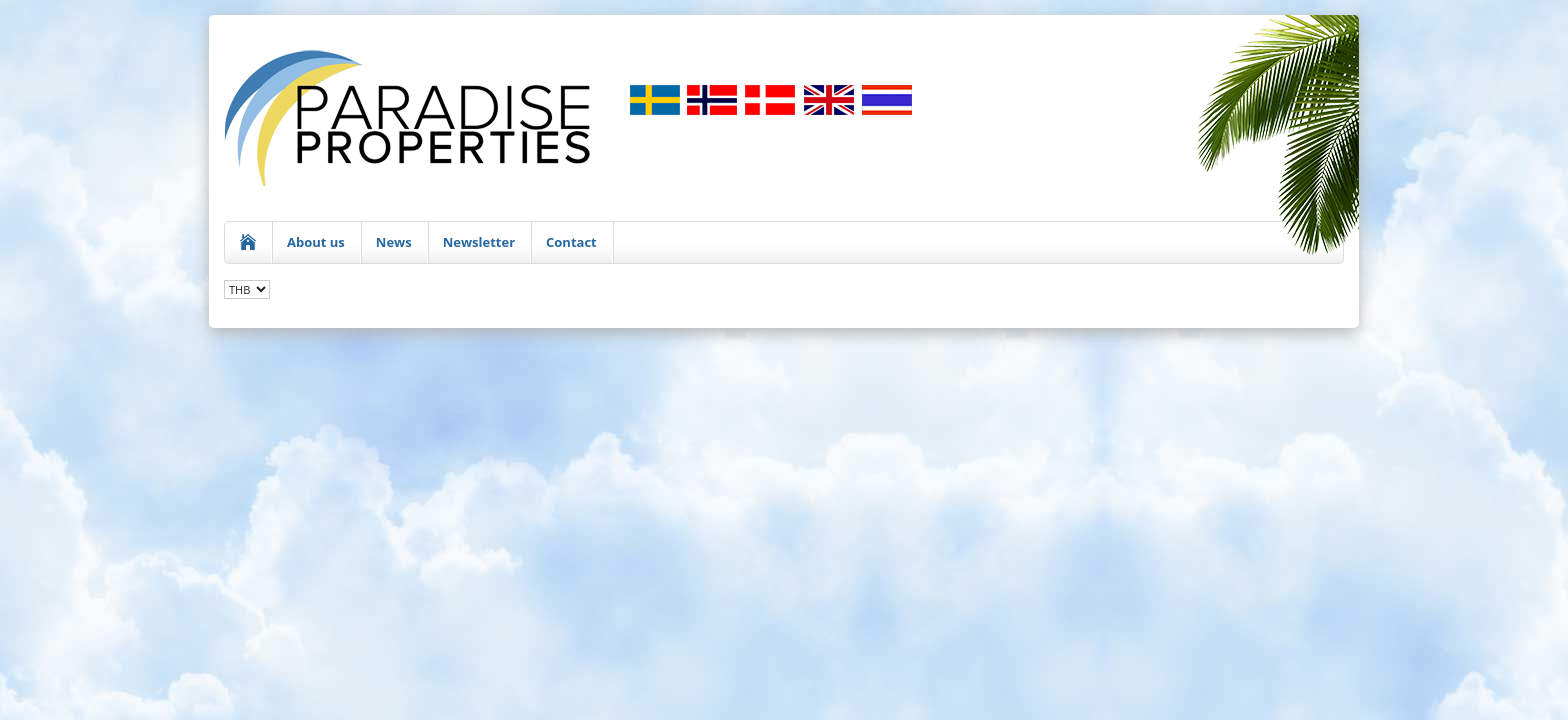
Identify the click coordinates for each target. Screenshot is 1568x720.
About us (316, 242)
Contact (571, 242)
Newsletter (479, 242)
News (394, 242)
